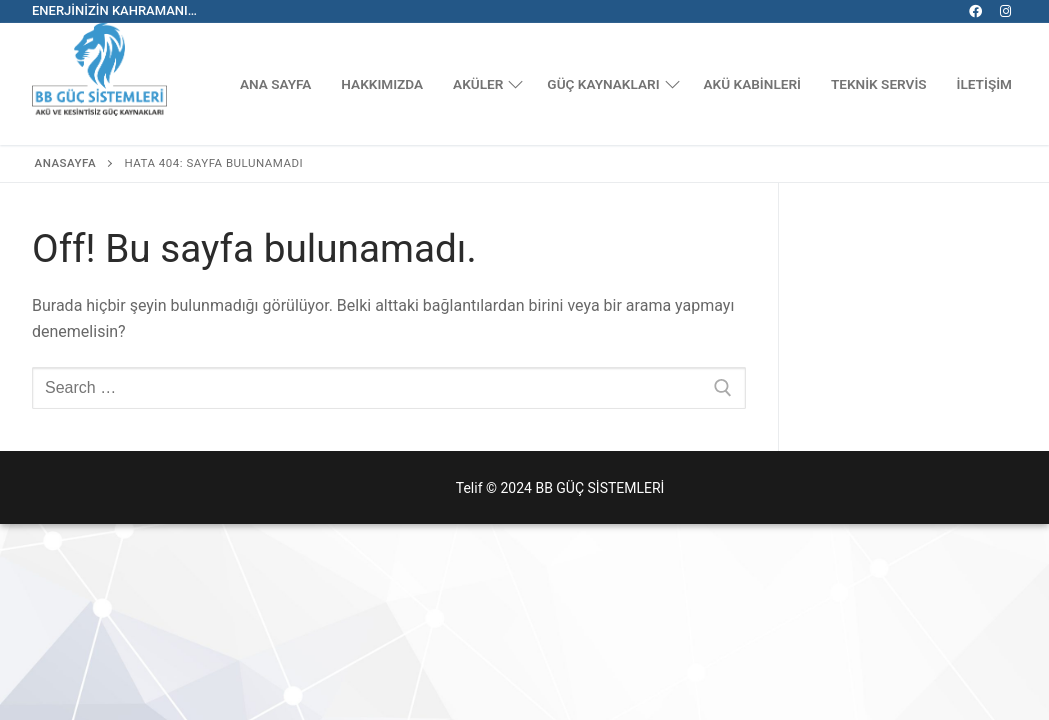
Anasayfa (66, 163)
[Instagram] (1005, 11)
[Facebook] (975, 11)
